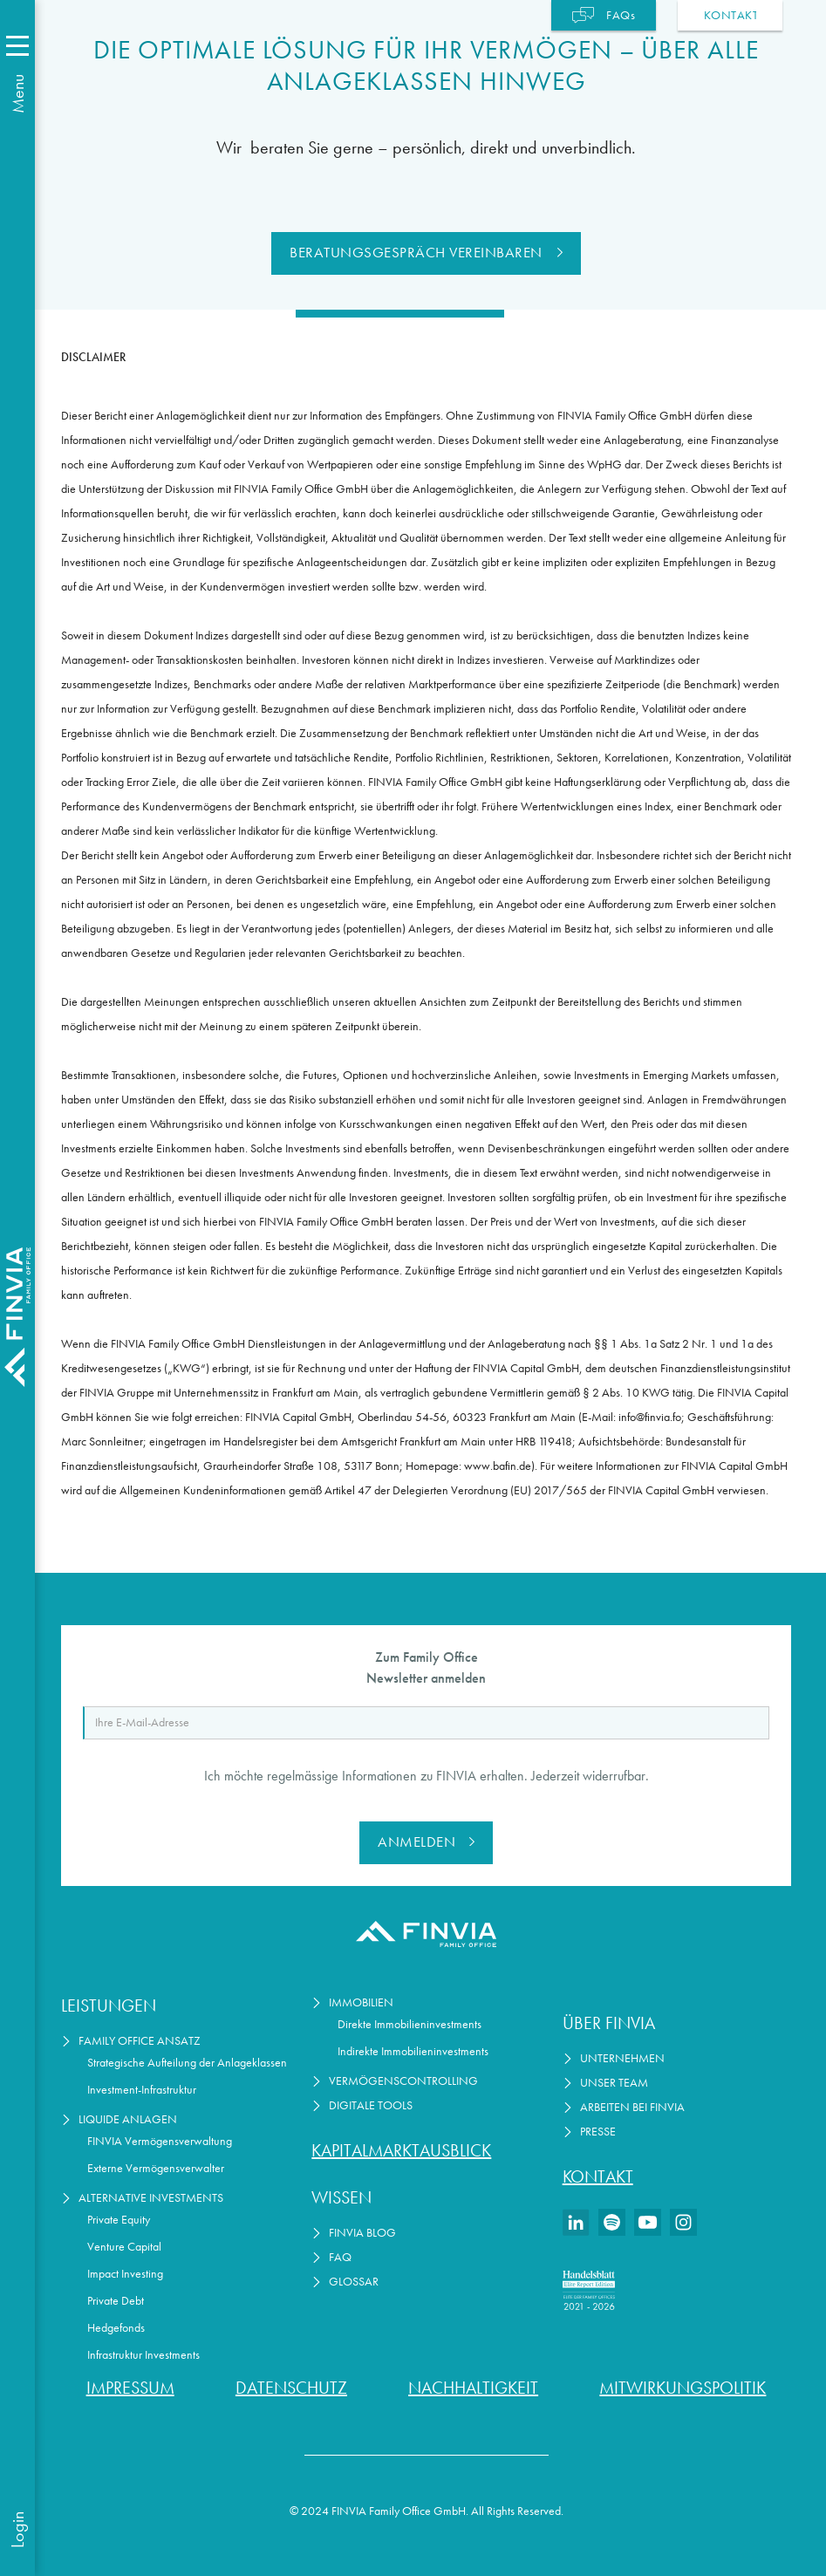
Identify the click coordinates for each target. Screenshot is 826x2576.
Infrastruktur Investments (143, 2354)
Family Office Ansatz (140, 2040)
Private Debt (115, 2300)
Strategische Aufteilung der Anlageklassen (187, 2062)
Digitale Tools (371, 2105)
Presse (598, 2131)
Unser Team (614, 2082)
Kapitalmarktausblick (401, 2150)
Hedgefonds (116, 2327)
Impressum (130, 2387)
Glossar (354, 2281)
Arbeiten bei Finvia (632, 2107)
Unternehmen (622, 2058)
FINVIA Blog (362, 2232)
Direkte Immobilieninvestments (409, 2024)
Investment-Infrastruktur (141, 2089)
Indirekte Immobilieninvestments (413, 2051)
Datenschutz (291, 2387)
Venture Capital (124, 2246)
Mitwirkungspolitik (682, 2387)
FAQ (340, 2257)
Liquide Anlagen (128, 2119)
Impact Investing (125, 2273)
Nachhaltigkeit (473, 2387)
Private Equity (118, 2219)
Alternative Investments (151, 2197)
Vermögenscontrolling (403, 2081)
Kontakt (598, 2176)
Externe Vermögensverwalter (155, 2168)
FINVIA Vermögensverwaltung (159, 2141)
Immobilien (361, 2002)
